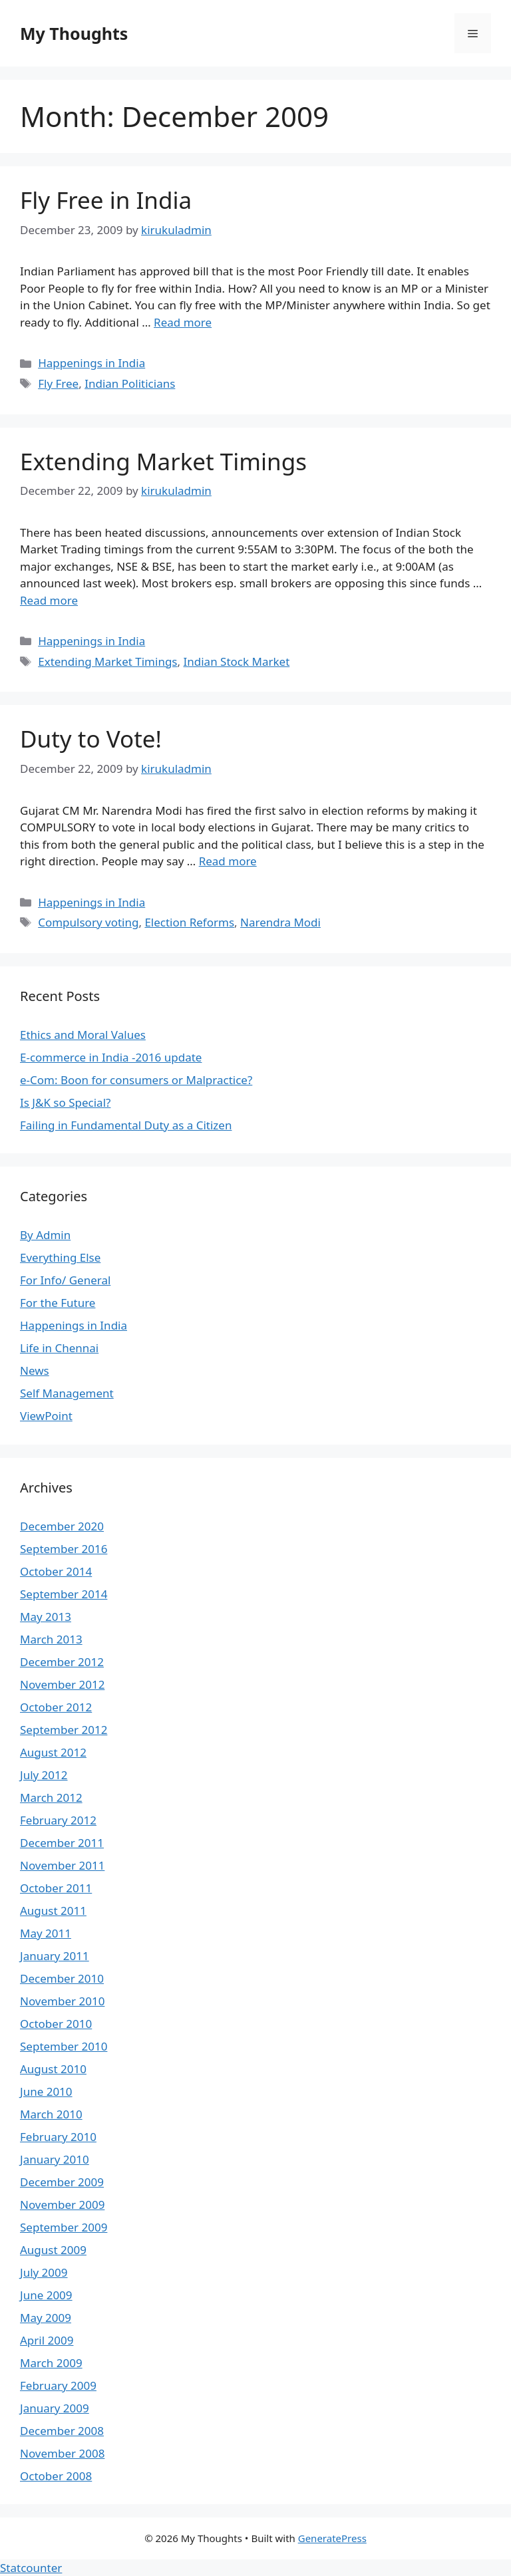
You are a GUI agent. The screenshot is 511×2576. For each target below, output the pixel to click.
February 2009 (58, 2385)
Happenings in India (91, 362)
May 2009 (45, 2317)
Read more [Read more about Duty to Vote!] (228, 861)
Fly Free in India (106, 199)
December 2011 (62, 1842)
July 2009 (44, 2272)
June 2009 (46, 2295)
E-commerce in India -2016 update (111, 1057)
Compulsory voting (88, 922)
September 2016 (63, 1548)
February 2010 (58, 2136)
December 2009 (62, 2182)
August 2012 (53, 1752)
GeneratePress (332, 2538)
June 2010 (46, 2091)
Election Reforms (189, 922)
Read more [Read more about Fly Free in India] (183, 322)
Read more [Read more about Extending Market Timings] (49, 600)
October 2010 (56, 2023)
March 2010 (51, 2114)
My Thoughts (74, 33)
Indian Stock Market (237, 661)
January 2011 (54, 1955)
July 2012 (44, 1775)
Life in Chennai (59, 1348)
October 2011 (56, 1888)
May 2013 (45, 1616)
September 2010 (63, 2046)
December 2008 (62, 2430)
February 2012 (58, 1820)
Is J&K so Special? (65, 1102)
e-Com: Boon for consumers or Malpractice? (136, 1079)
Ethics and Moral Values (83, 1034)
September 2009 (63, 2227)
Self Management (67, 1393)
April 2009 (46, 2340)
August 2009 (53, 2249)
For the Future (57, 1302)
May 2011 (45, 1933)
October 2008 (56, 2476)
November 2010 (62, 2001)
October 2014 (56, 1571)
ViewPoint (46, 1415)
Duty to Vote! (91, 738)
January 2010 (54, 2159)
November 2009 (62, 2204)
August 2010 (53, 2068)
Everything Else (60, 1257)
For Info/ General (65, 1280)
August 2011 (53, 1910)
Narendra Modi (280, 922)
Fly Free (58, 383)
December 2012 (62, 1661)
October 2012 (56, 1707)
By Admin (45, 1234)
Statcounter (31, 2567)
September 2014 (63, 1594)
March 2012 (51, 1797)
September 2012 (63, 1729)
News (34, 1370)
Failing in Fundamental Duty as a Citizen (126, 1125)
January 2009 (54, 2408)
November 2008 (62, 2453)
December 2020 (62, 1526)
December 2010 (62, 1978)
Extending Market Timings (163, 461)
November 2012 (62, 1684)
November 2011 (62, 1865)
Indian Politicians (130, 383)
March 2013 (51, 1639)
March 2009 (51, 2362)
